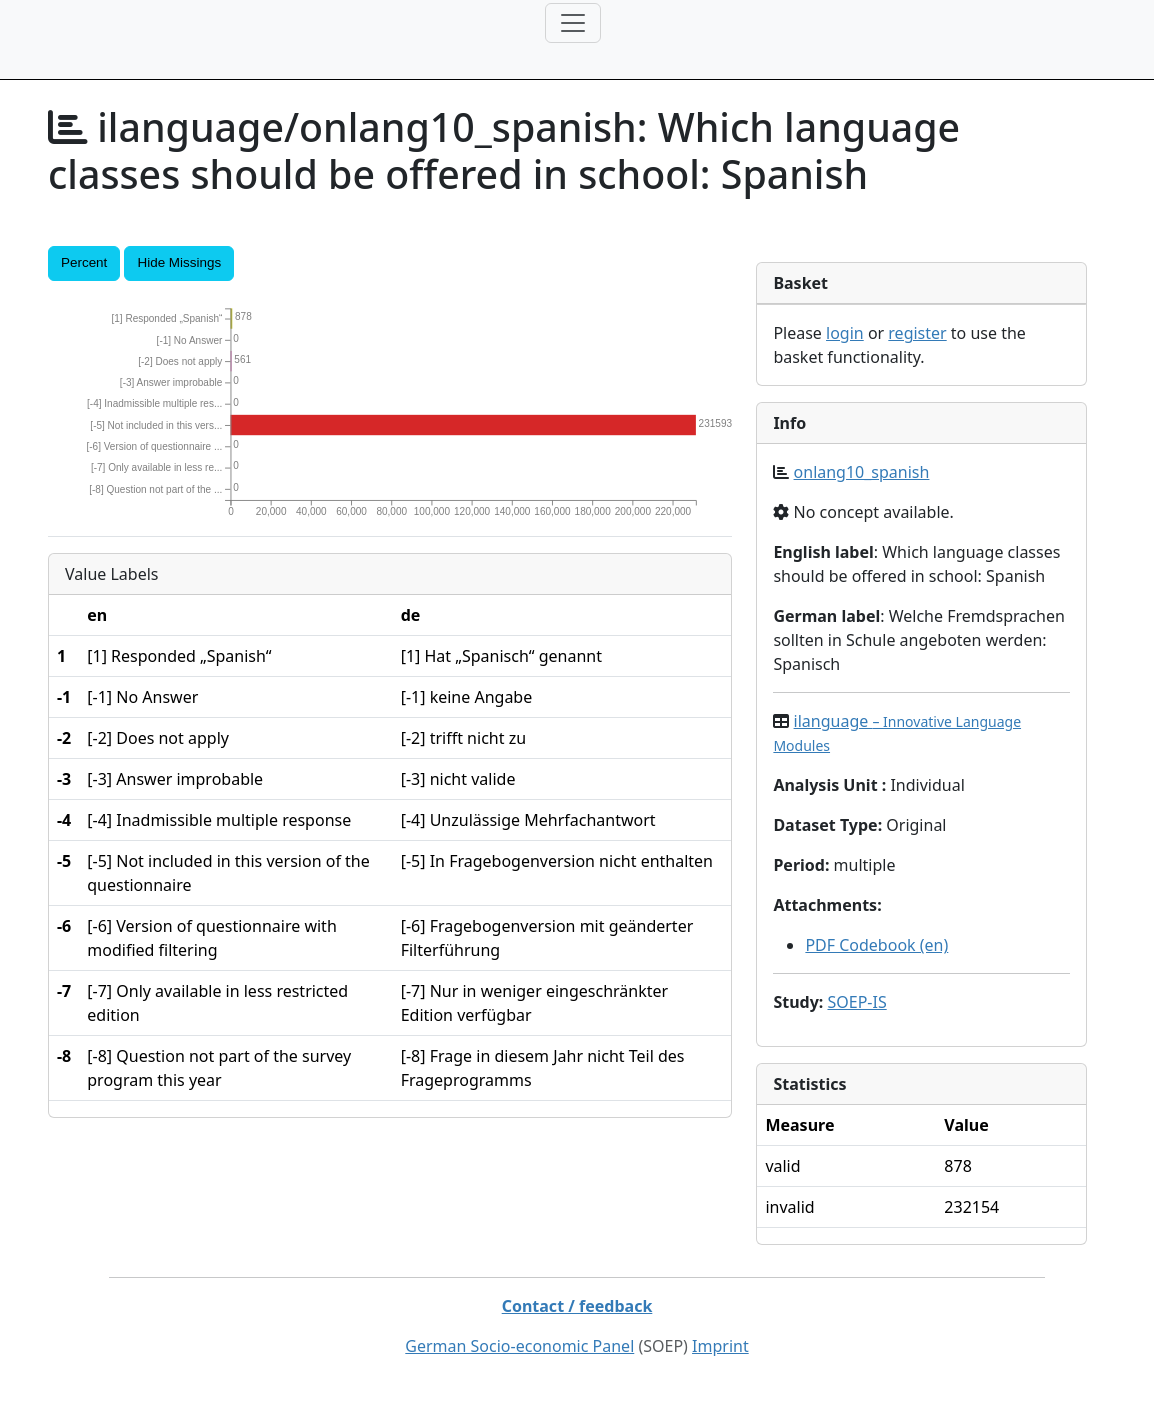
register (917, 333)
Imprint (720, 1346)
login (845, 333)
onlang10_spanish (862, 472)
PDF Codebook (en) (876, 945)
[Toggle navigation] (573, 23)
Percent (84, 262)
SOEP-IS (856, 1002)
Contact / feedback (577, 1306)
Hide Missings (179, 262)
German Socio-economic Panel (519, 1346)
